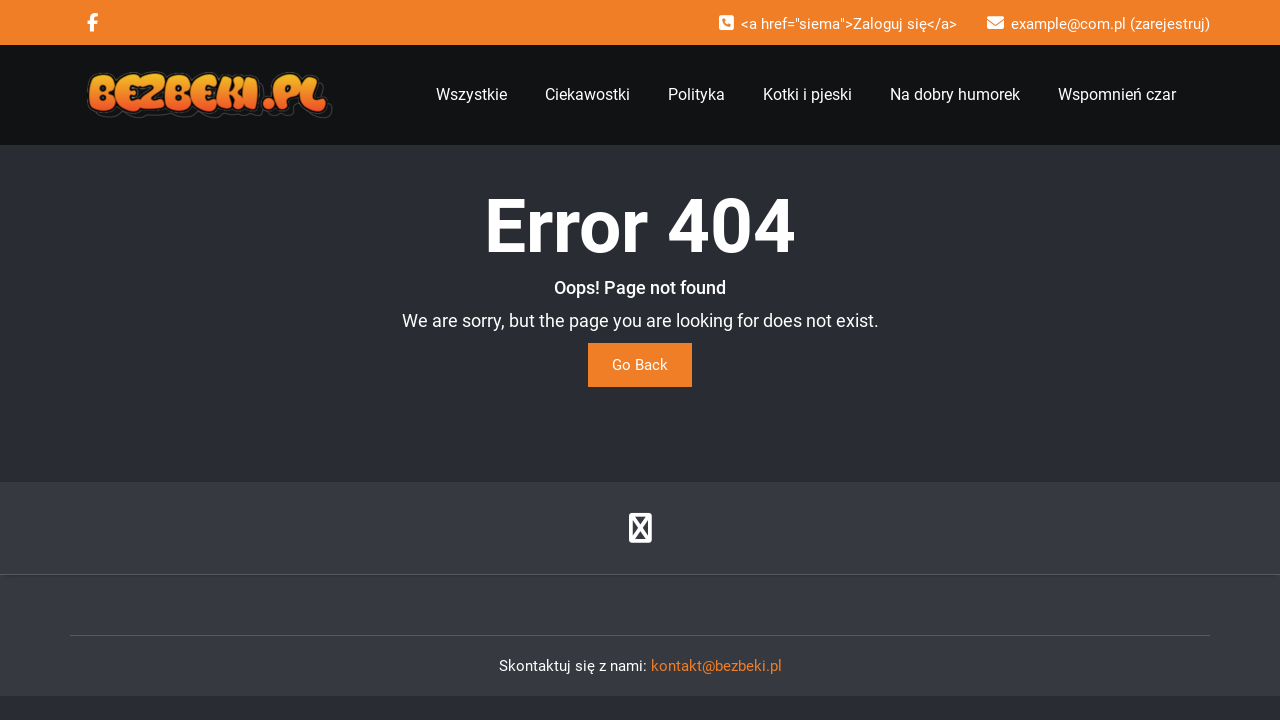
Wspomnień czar (1117, 94)
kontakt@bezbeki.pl (716, 666)
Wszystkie (471, 94)
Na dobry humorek (955, 94)
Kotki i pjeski (807, 94)
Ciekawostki (587, 94)
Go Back (640, 365)
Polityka (696, 94)
